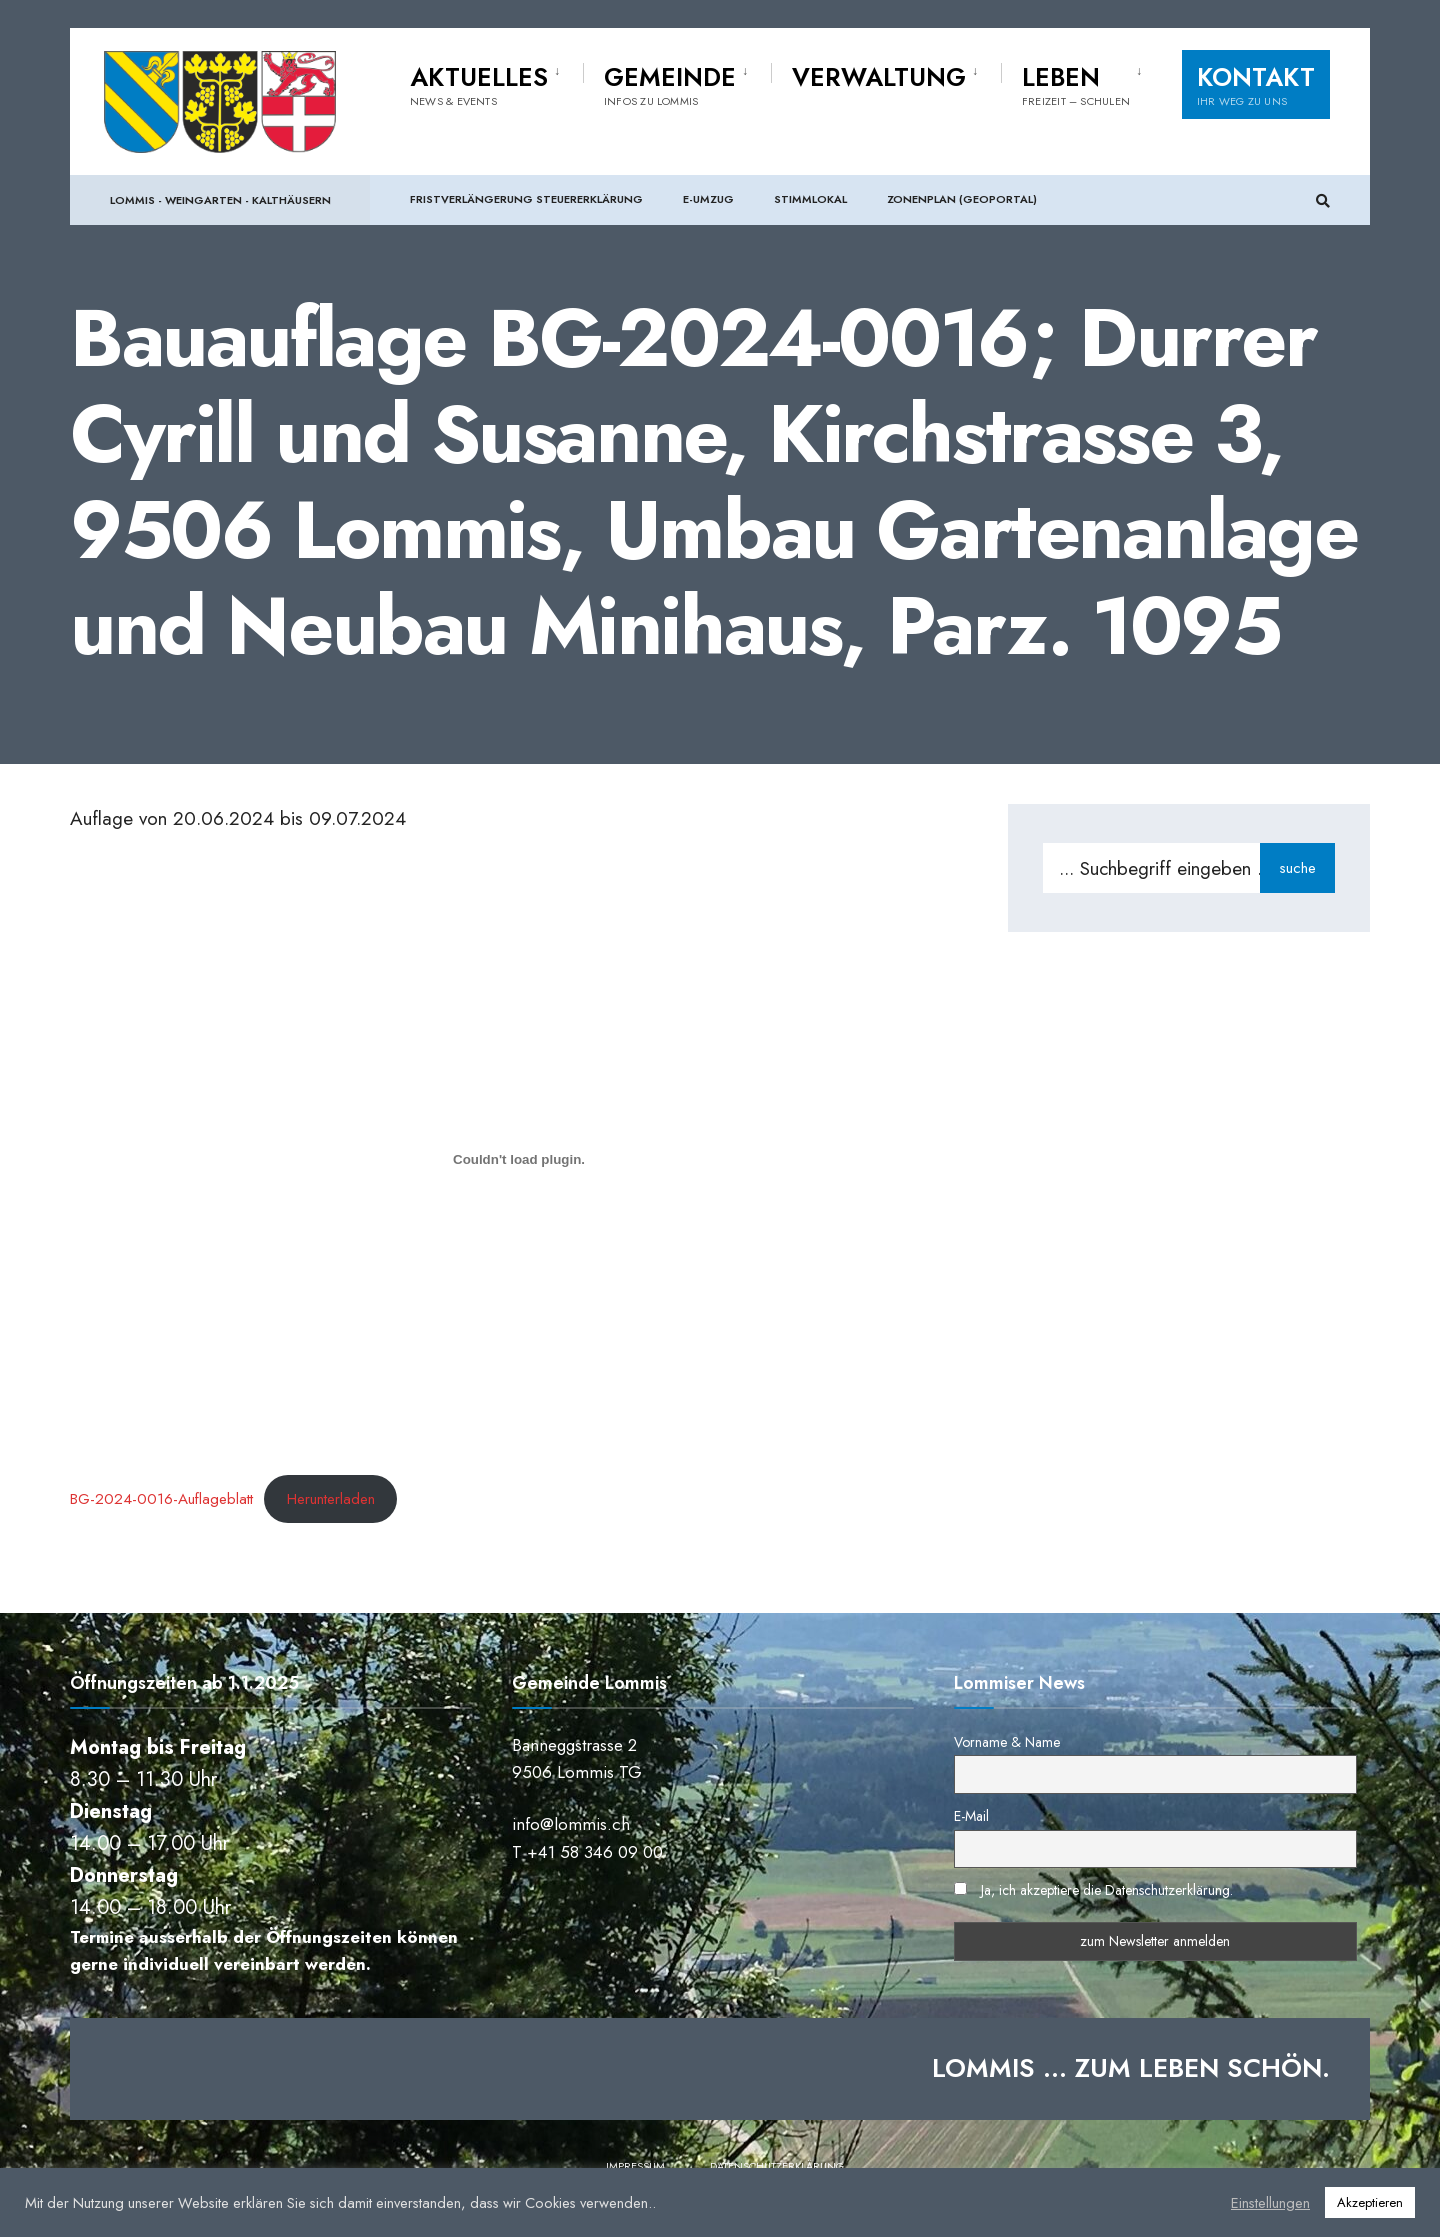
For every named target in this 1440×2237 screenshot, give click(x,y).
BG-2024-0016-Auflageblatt (161, 1499)
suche (1297, 868)
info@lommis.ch (571, 1824)
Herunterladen (331, 1499)
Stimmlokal (810, 200)
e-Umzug (708, 200)
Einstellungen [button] (1270, 2203)
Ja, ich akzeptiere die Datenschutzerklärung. (1107, 1890)
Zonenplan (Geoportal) (962, 200)
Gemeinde (670, 86)
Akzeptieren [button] (1370, 2202)
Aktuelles (479, 86)
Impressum (635, 2166)
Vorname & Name (1007, 1742)
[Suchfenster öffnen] (1322, 201)
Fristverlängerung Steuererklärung (526, 200)
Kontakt (1256, 86)
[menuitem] (496, 84)
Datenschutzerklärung (777, 2166)
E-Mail (971, 1816)
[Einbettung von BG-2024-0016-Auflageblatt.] (519, 1159)
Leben (1076, 86)
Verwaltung (879, 79)
